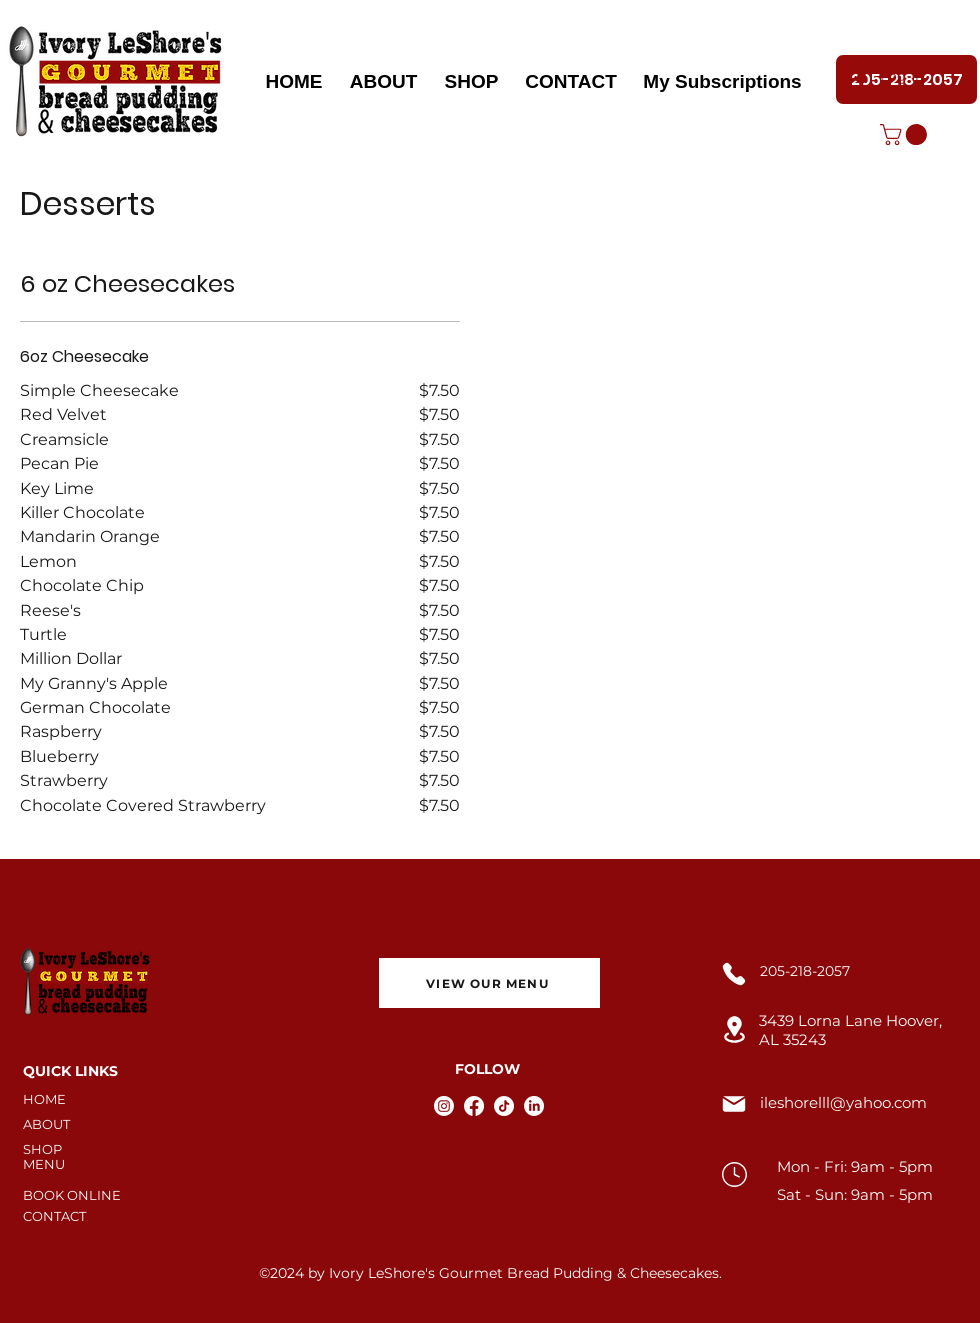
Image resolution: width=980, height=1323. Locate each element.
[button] (906, 134)
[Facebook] (474, 1106)
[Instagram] (444, 1106)
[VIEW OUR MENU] (489, 983)
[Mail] (734, 1104)
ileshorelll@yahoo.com (843, 1102)
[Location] (734, 1029)
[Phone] (734, 974)
